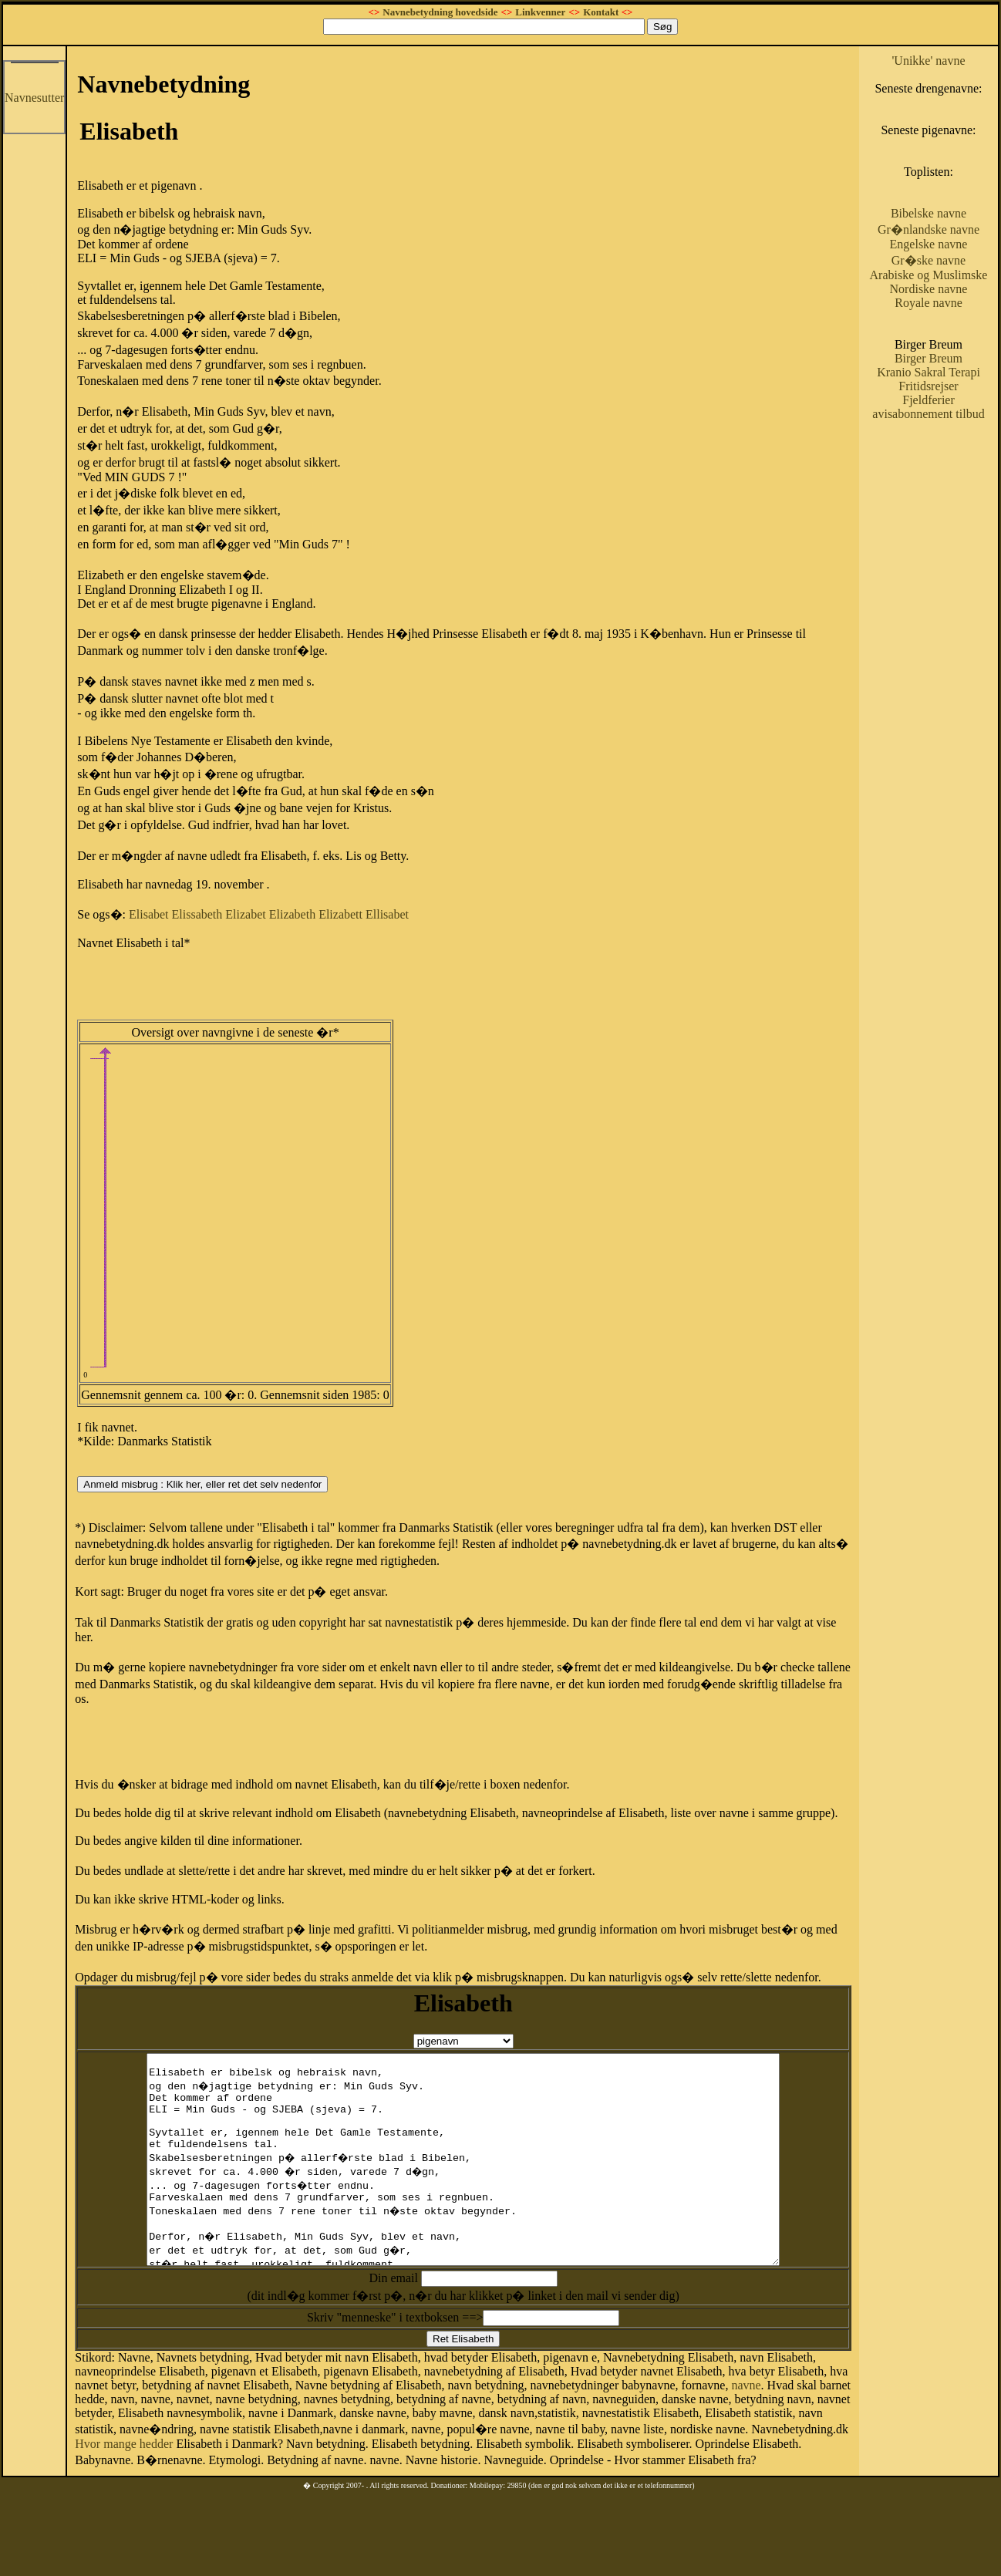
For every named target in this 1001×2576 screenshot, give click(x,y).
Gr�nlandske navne (928, 229)
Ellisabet (387, 914)
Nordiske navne (929, 288)
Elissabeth (197, 914)
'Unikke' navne (928, 60)
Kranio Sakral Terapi (928, 372)
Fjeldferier (928, 399)
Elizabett (340, 914)
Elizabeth (292, 914)
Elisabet (149, 914)
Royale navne (928, 302)
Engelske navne (929, 244)
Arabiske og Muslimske (929, 275)
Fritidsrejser (928, 386)
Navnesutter (34, 97)
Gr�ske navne (928, 260)
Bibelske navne (928, 213)
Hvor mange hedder (124, 2485)
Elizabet (245, 914)
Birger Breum (928, 358)
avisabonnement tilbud (928, 413)
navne (745, 2426)
